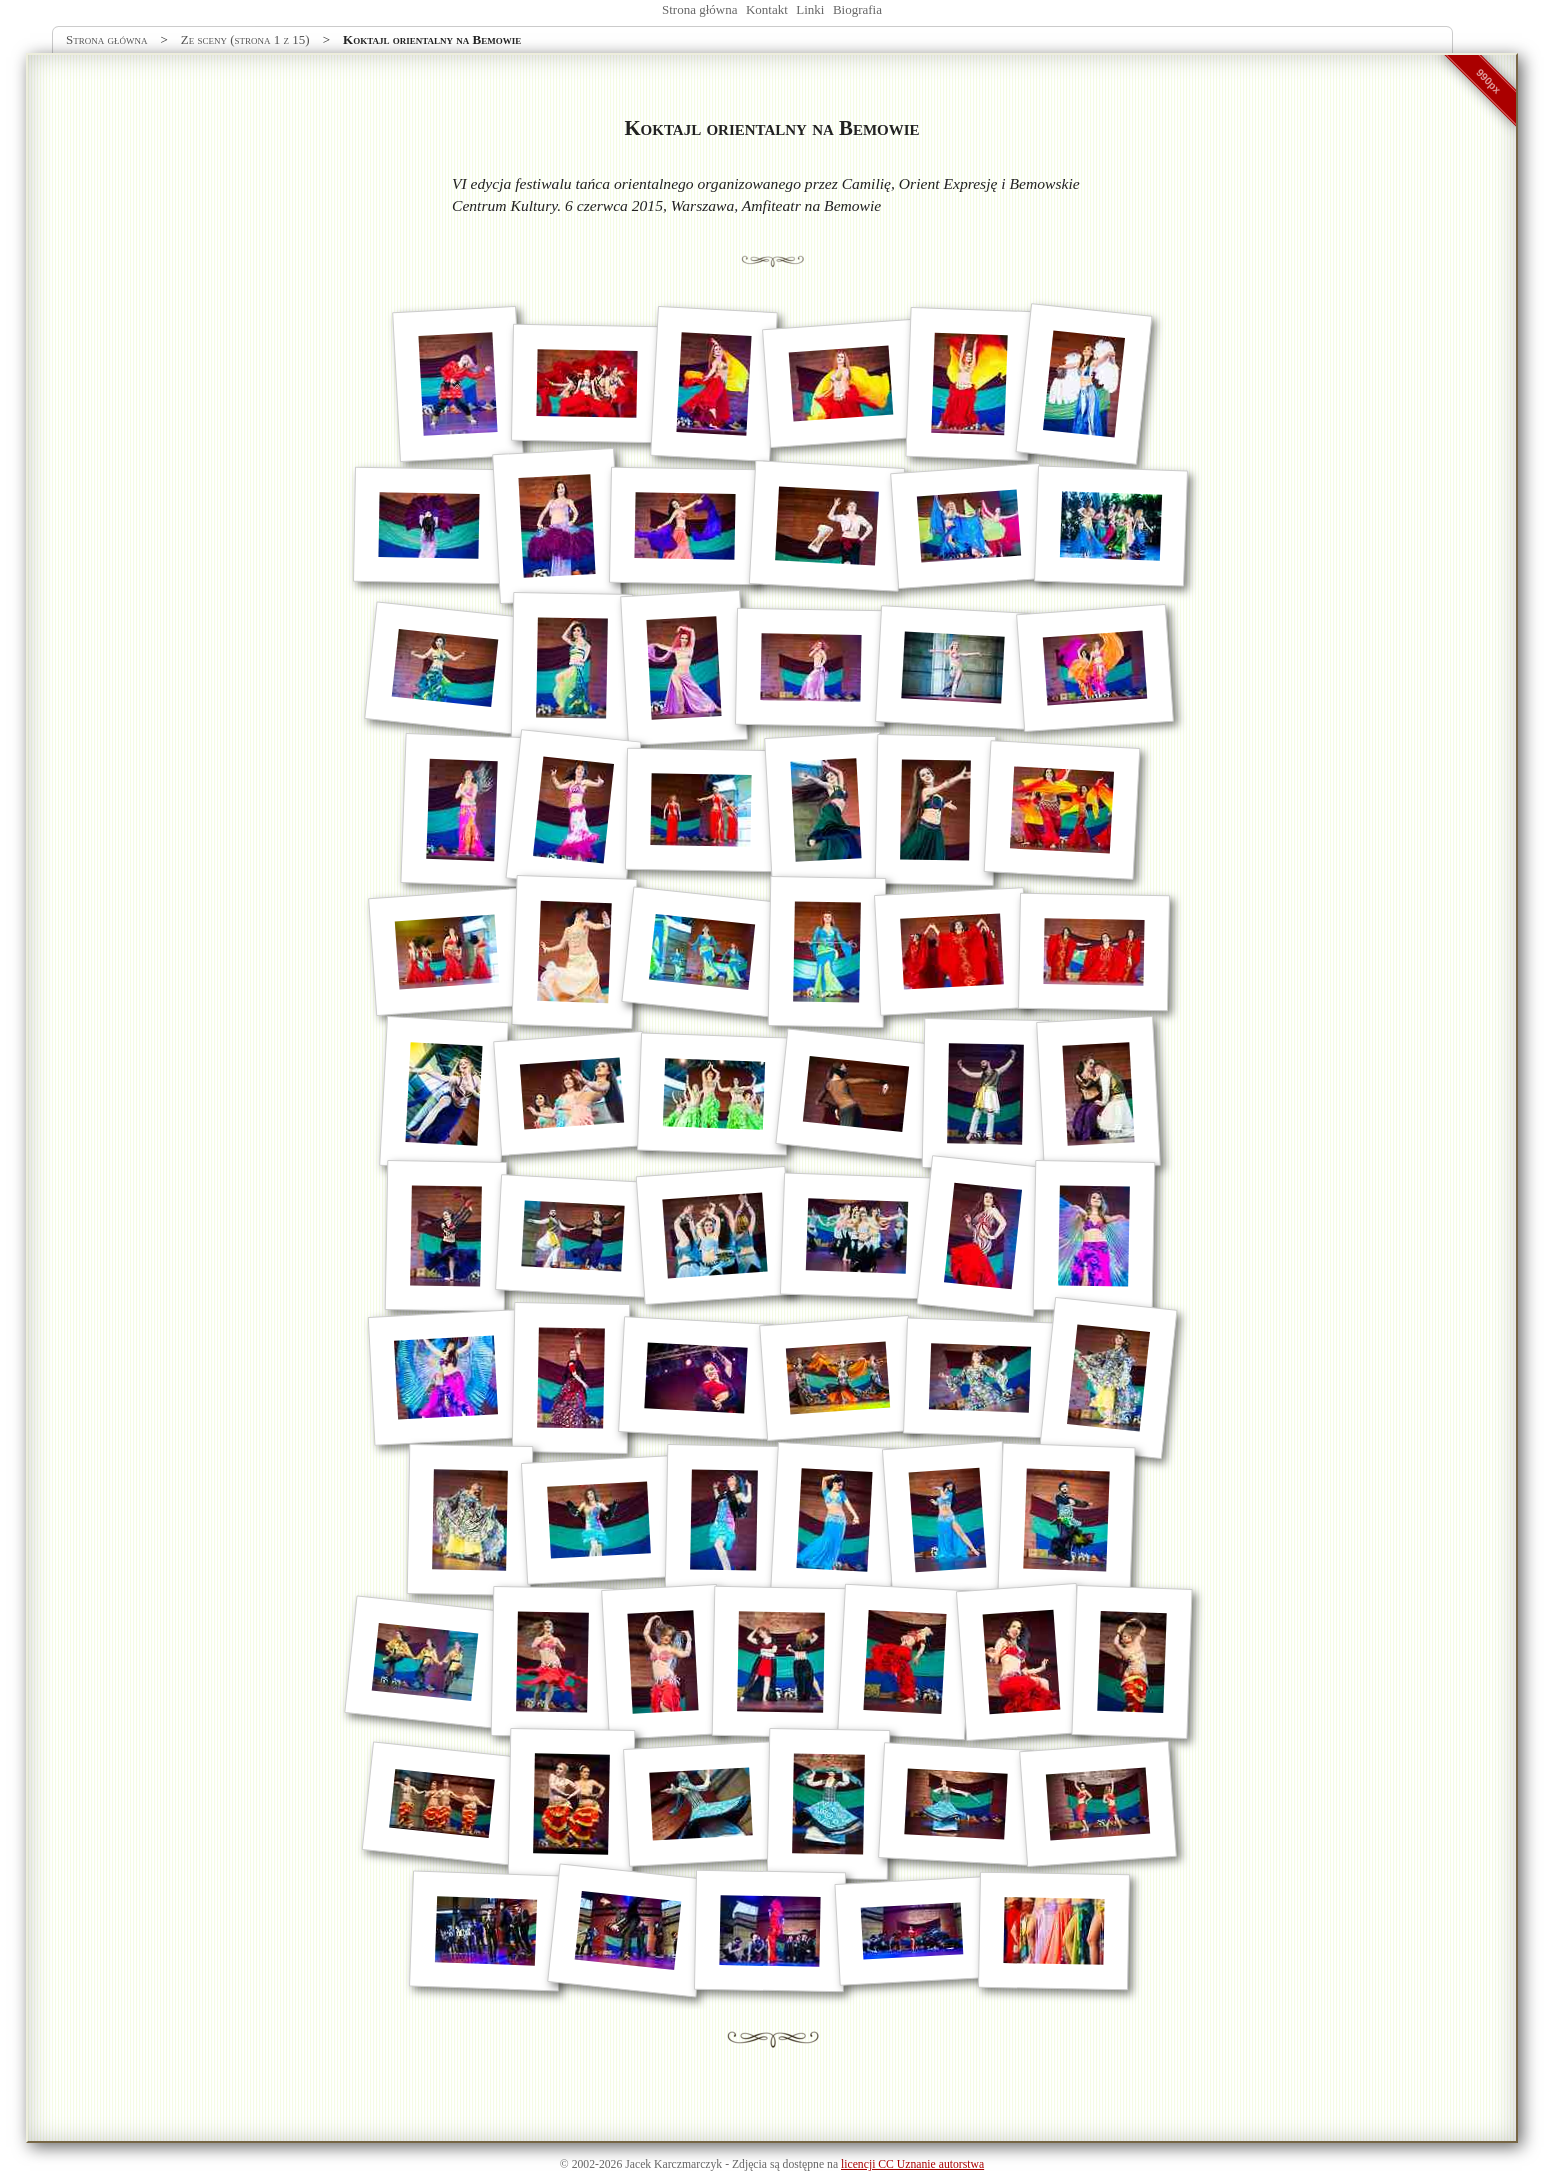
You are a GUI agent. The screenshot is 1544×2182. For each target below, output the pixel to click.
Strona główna (699, 9)
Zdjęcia (749, 2164)
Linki (810, 9)
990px (1489, 81)
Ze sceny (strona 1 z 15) (245, 39)
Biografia (857, 9)
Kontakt (767, 9)
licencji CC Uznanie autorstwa (912, 2164)
